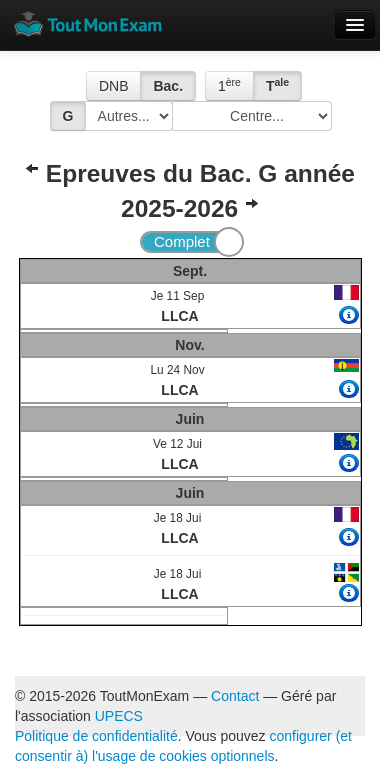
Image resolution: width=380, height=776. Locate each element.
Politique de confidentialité (96, 736)
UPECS (119, 716)
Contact (235, 696)
